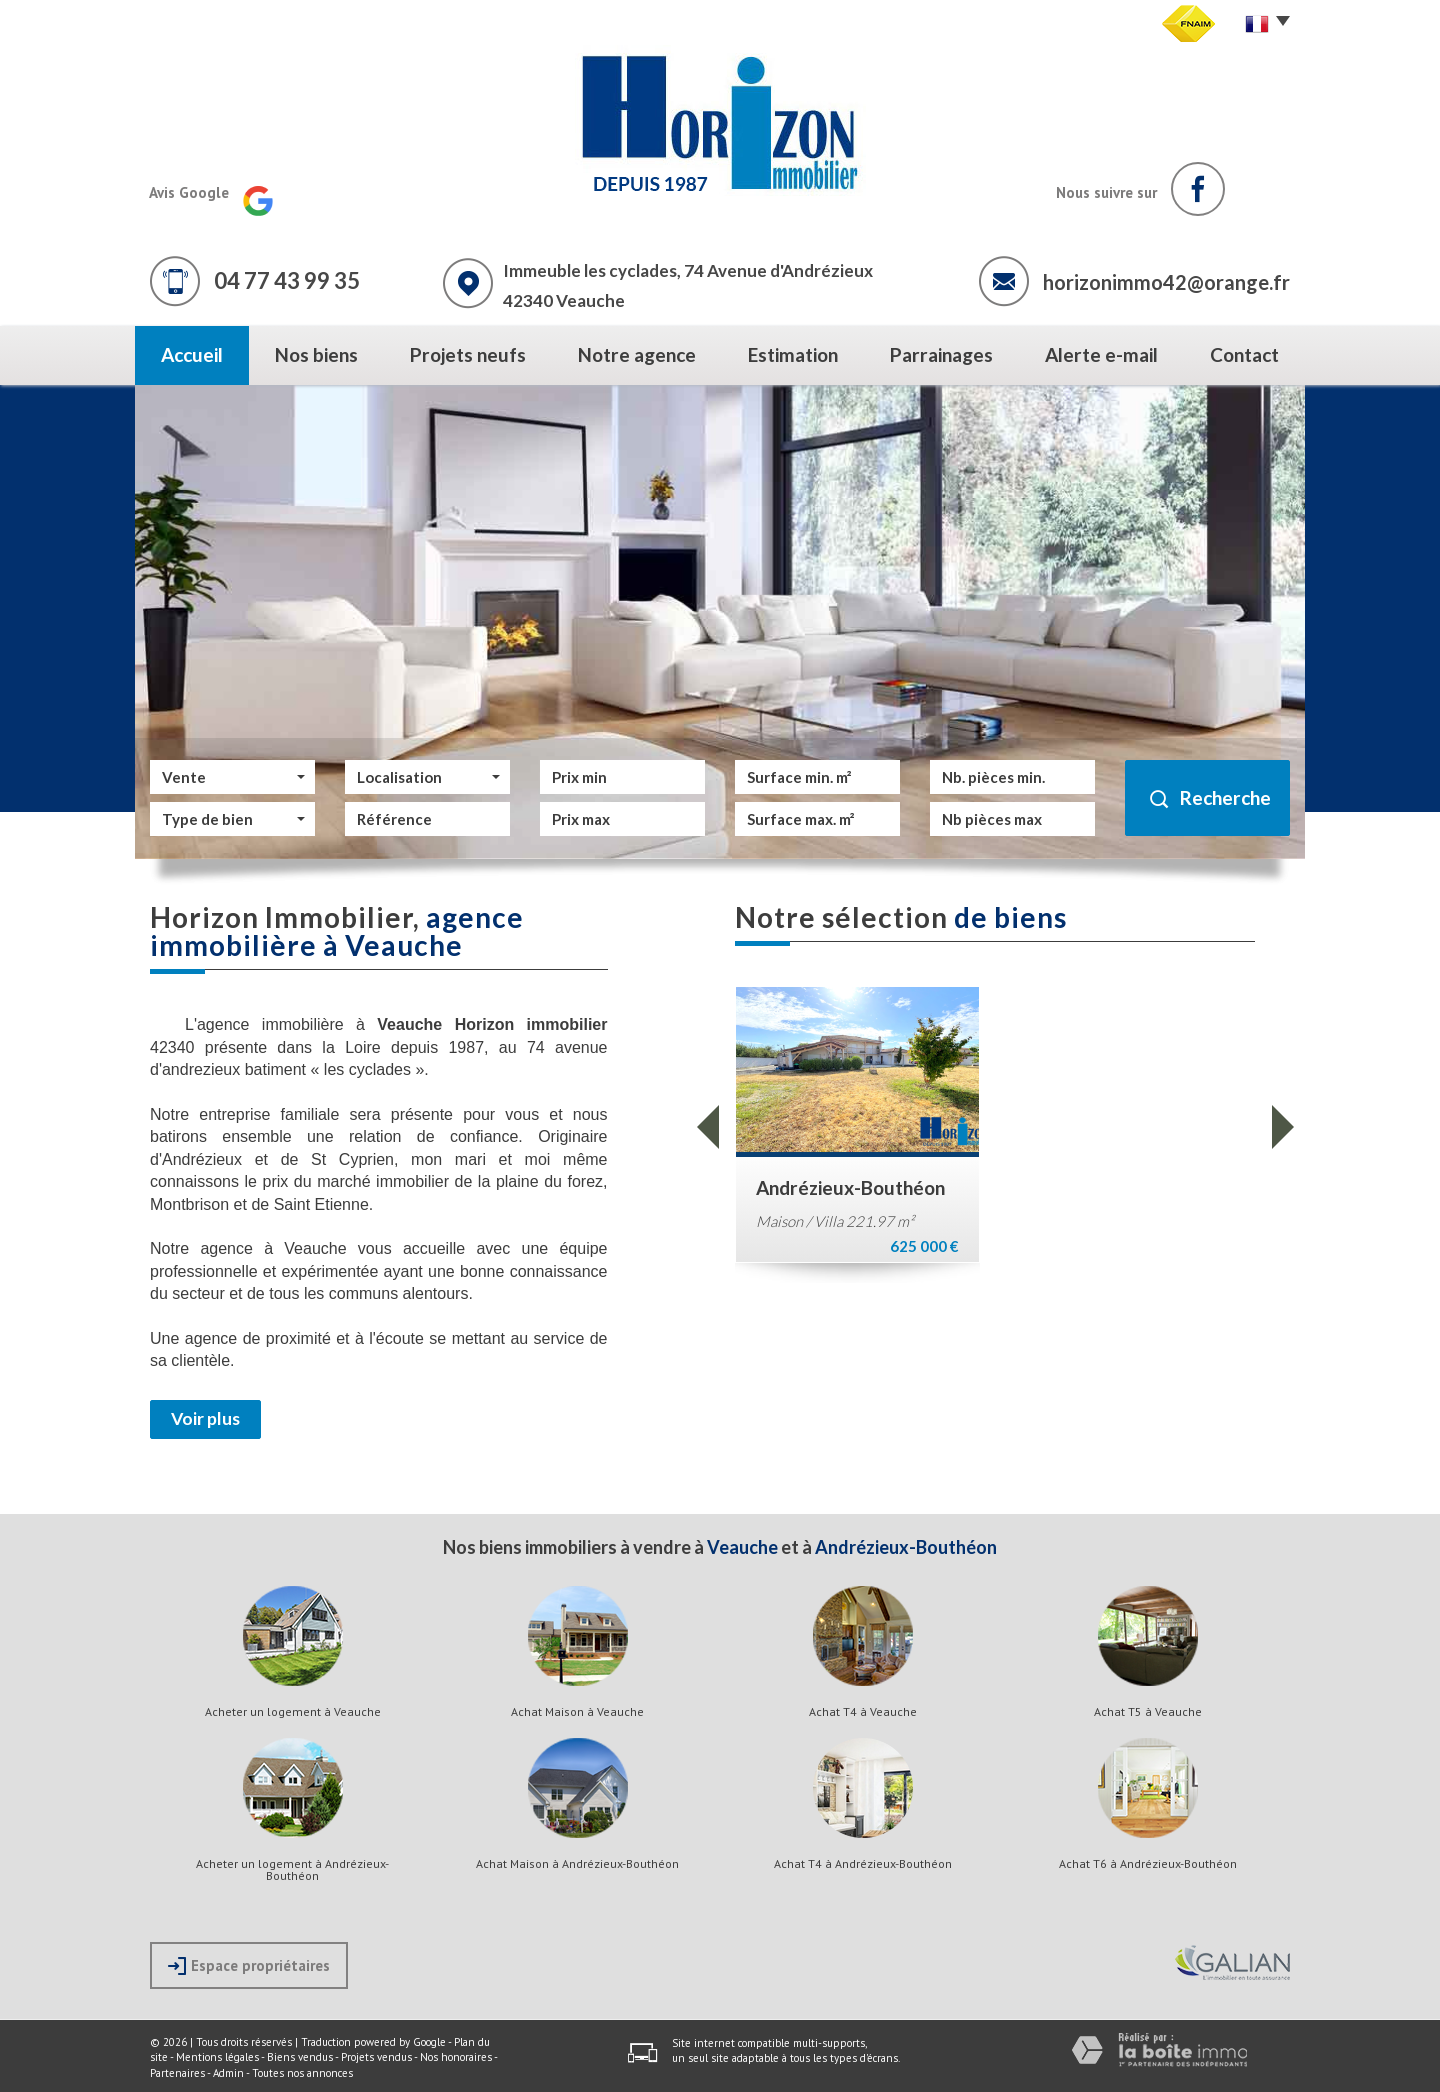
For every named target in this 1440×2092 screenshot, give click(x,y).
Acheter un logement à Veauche (293, 1712)
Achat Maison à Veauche (577, 1712)
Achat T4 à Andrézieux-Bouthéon (863, 1864)
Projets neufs (468, 354)
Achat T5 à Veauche (1148, 1712)
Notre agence (637, 354)
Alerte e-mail (1101, 354)
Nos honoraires (456, 2057)
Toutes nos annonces (302, 2073)
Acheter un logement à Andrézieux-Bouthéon (292, 1870)
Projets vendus (376, 2057)
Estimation (793, 354)
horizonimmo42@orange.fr (1166, 282)
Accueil (192, 354)
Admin (228, 2073)
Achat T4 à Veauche (863, 1712)
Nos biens (316, 354)
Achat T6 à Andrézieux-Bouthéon (1148, 1864)
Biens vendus (300, 2057)
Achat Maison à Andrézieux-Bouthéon (577, 1864)
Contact (1244, 354)
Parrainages (941, 354)
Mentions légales (217, 2057)
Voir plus (205, 1418)
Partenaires (177, 2073)
